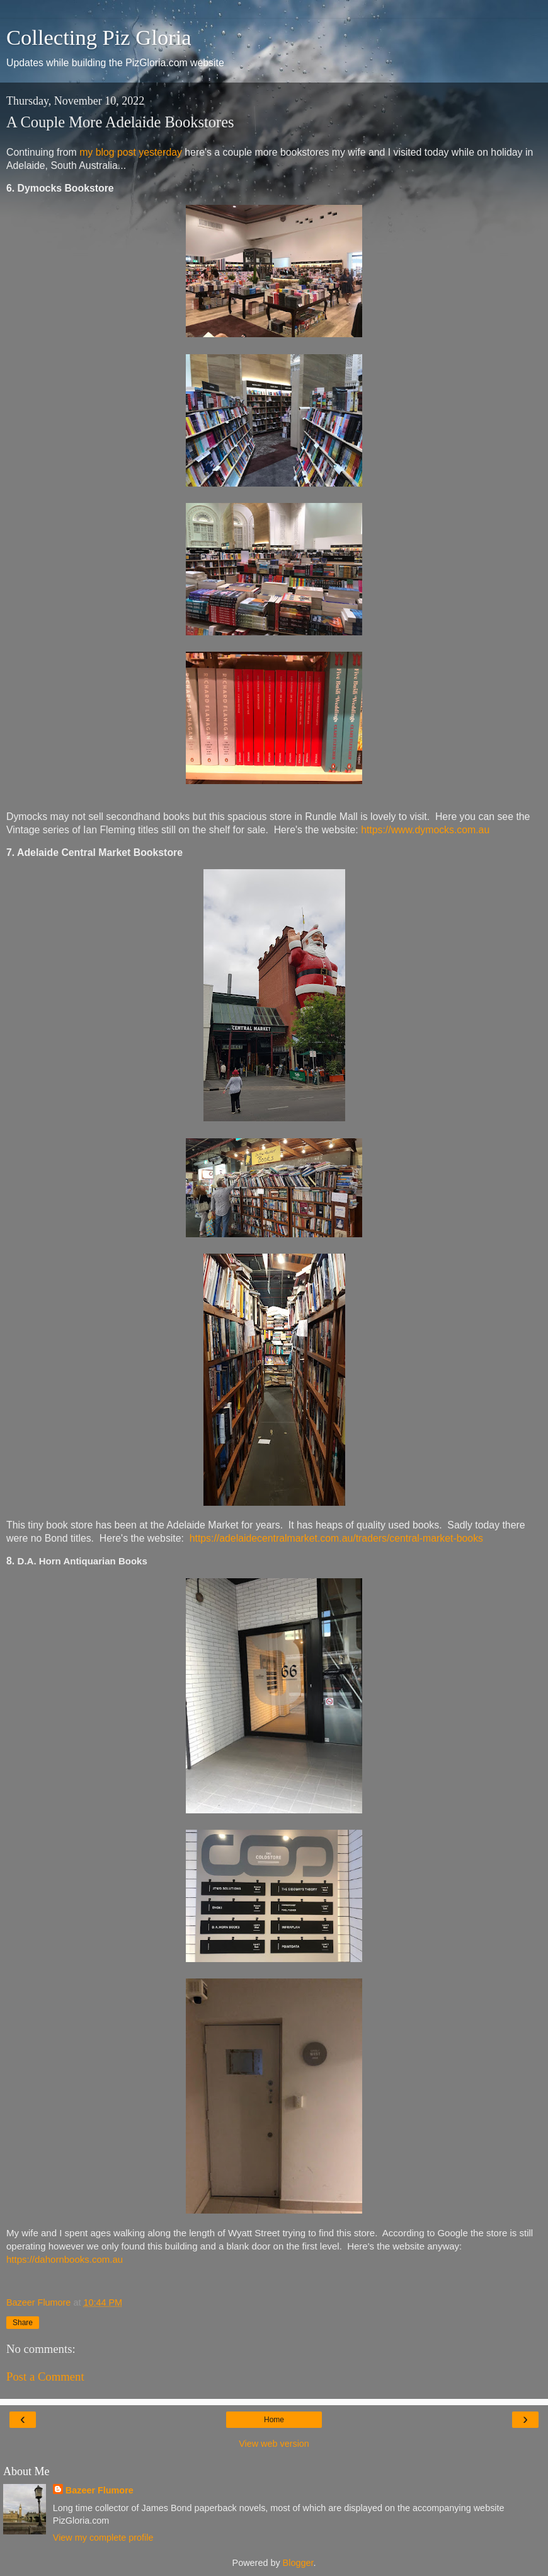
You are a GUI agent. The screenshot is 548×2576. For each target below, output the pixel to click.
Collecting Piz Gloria (98, 37)
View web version (274, 2444)
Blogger (298, 2563)
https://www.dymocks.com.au (425, 829)
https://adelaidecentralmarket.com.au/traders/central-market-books (336, 1538)
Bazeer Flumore (100, 2490)
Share (23, 2322)
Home (274, 2419)
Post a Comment (45, 2376)
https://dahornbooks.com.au (64, 2259)
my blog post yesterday (130, 152)
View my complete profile (103, 2538)
